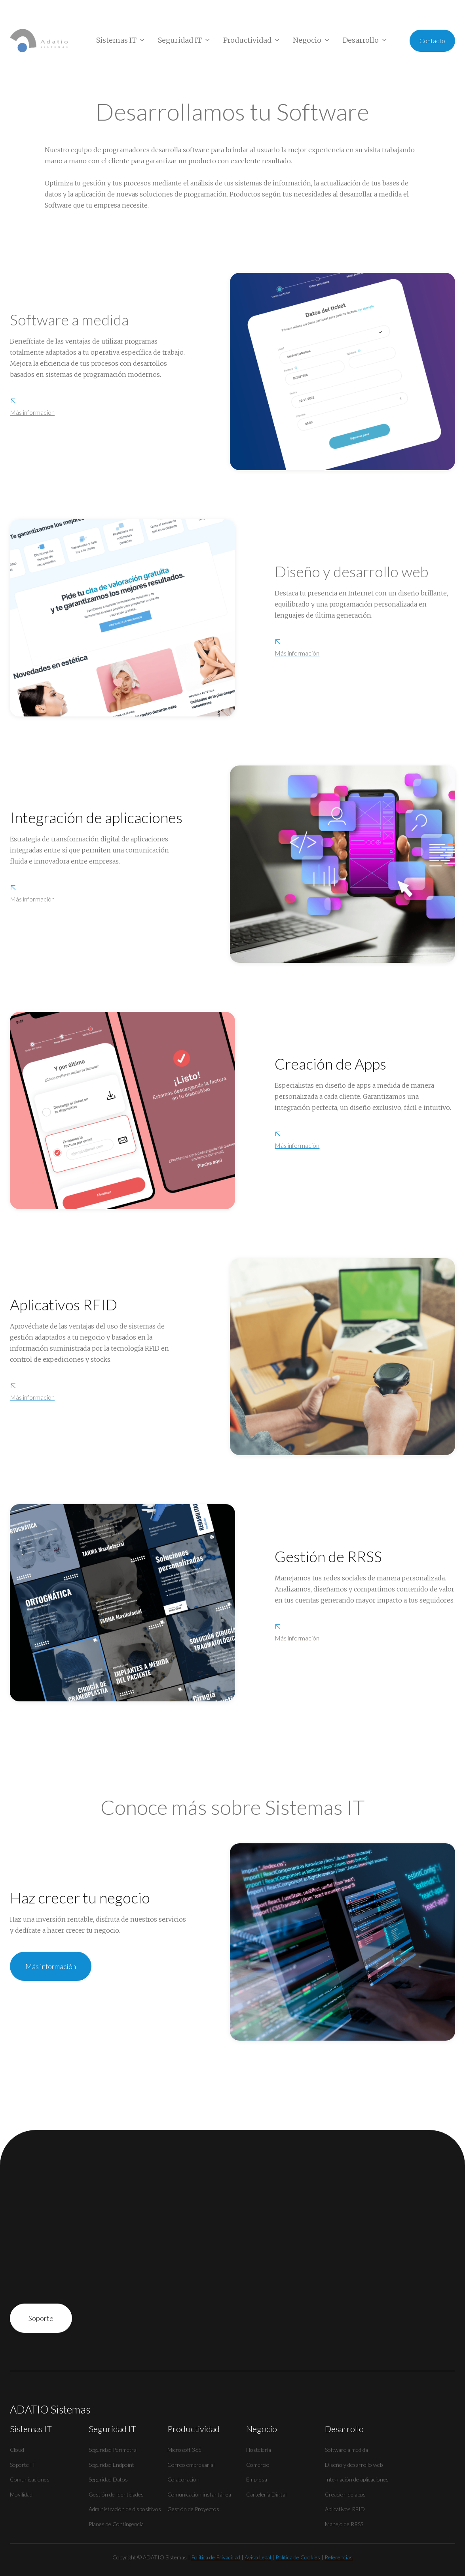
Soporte (40, 2318)
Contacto (432, 40)
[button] (120, 40)
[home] (39, 40)
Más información (50, 1975)
